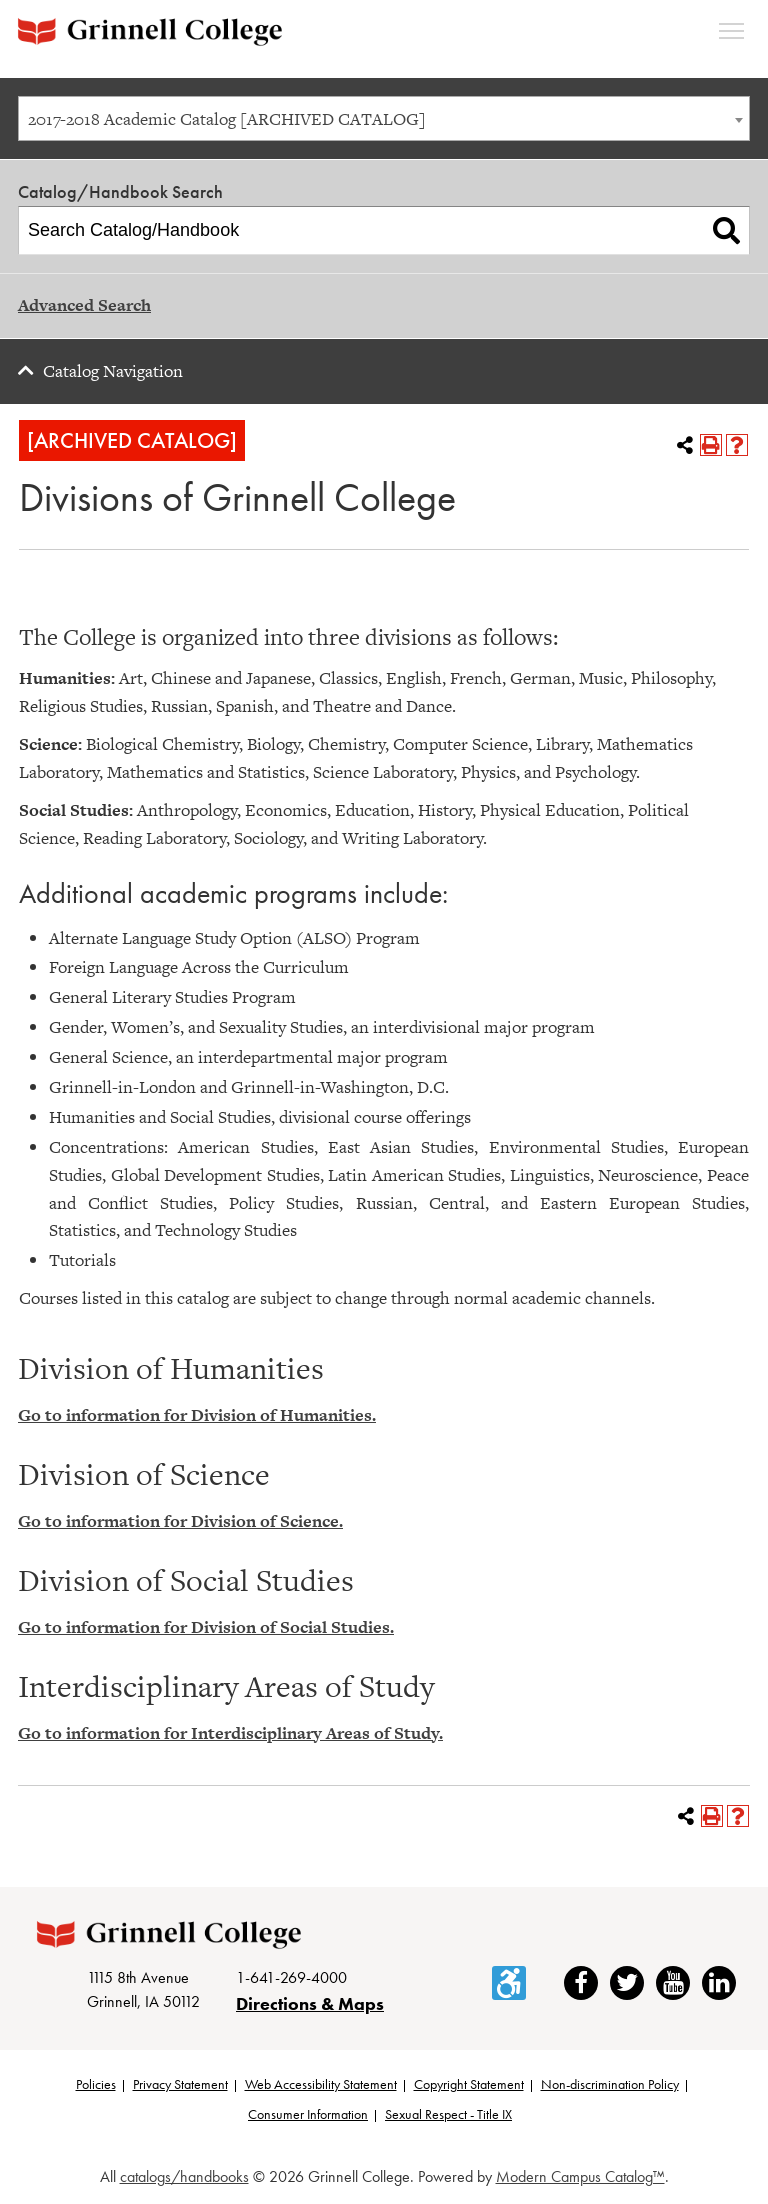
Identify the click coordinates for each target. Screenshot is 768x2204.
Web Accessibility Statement (321, 2084)
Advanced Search (84, 305)
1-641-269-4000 (291, 1977)
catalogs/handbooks (184, 2176)
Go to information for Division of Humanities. (197, 1415)
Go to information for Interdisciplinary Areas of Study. (230, 1733)
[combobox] (384, 118)
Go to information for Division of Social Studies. (206, 1627)
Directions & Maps (310, 2003)
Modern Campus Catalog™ (580, 2176)
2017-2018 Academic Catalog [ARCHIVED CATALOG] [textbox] (227, 119)
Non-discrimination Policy (610, 2084)
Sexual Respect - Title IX (448, 2114)
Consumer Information (308, 2114)
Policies (96, 2084)
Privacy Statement (180, 2084)
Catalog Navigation (113, 371)
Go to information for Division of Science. (180, 1521)
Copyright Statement (469, 2084)
